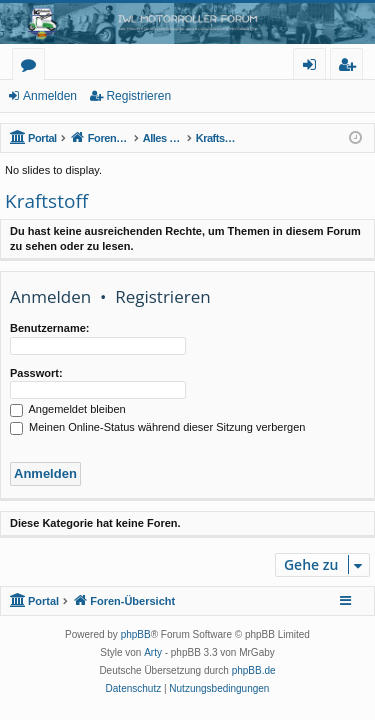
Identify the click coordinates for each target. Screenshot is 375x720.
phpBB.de (254, 670)
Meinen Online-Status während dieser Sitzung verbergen (157, 427)
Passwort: (36, 373)
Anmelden (50, 96)
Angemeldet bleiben (68, 409)
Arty (153, 652)
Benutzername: (49, 328)
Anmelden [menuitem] (315, 67)
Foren (32, 67)
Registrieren (138, 96)
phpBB (136, 634)
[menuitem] (134, 689)
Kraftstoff (46, 201)
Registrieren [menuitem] (351, 67)
